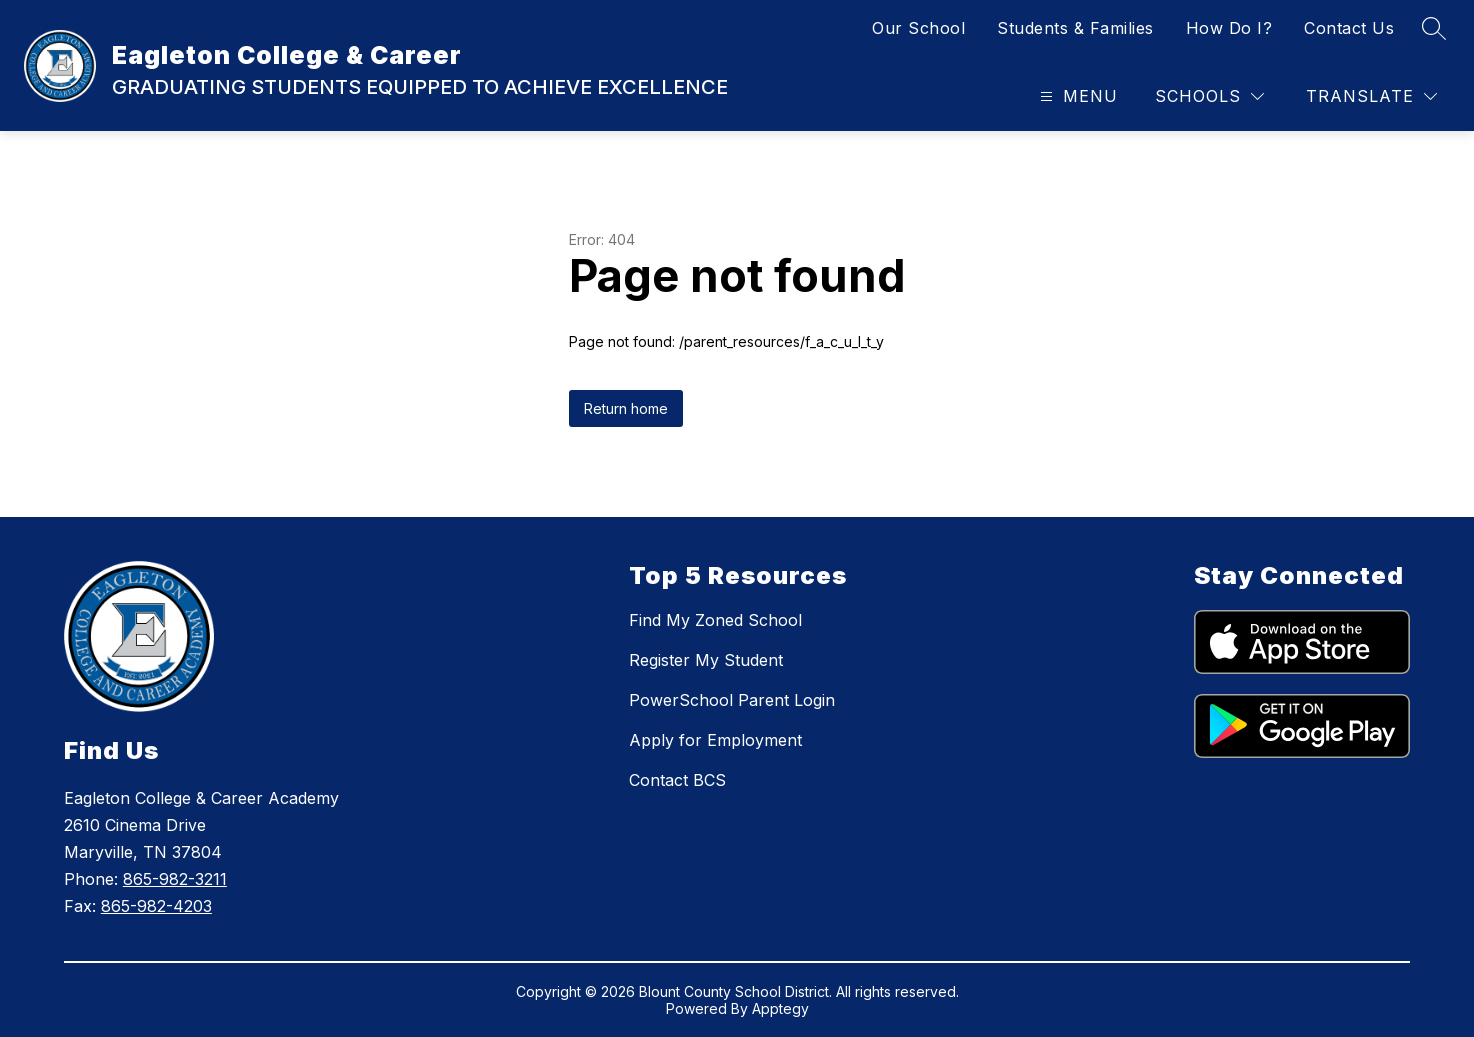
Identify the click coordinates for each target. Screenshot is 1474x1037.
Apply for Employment (715, 740)
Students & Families (1075, 28)
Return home (626, 408)
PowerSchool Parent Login (732, 700)
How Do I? (1229, 28)
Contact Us (1349, 28)
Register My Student (706, 660)
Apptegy (780, 1008)
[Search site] (1434, 28)
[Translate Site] (1371, 96)
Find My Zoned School (715, 620)
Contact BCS (677, 780)
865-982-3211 (175, 879)
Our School (918, 28)
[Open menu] (1076, 96)
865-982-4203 (156, 906)
